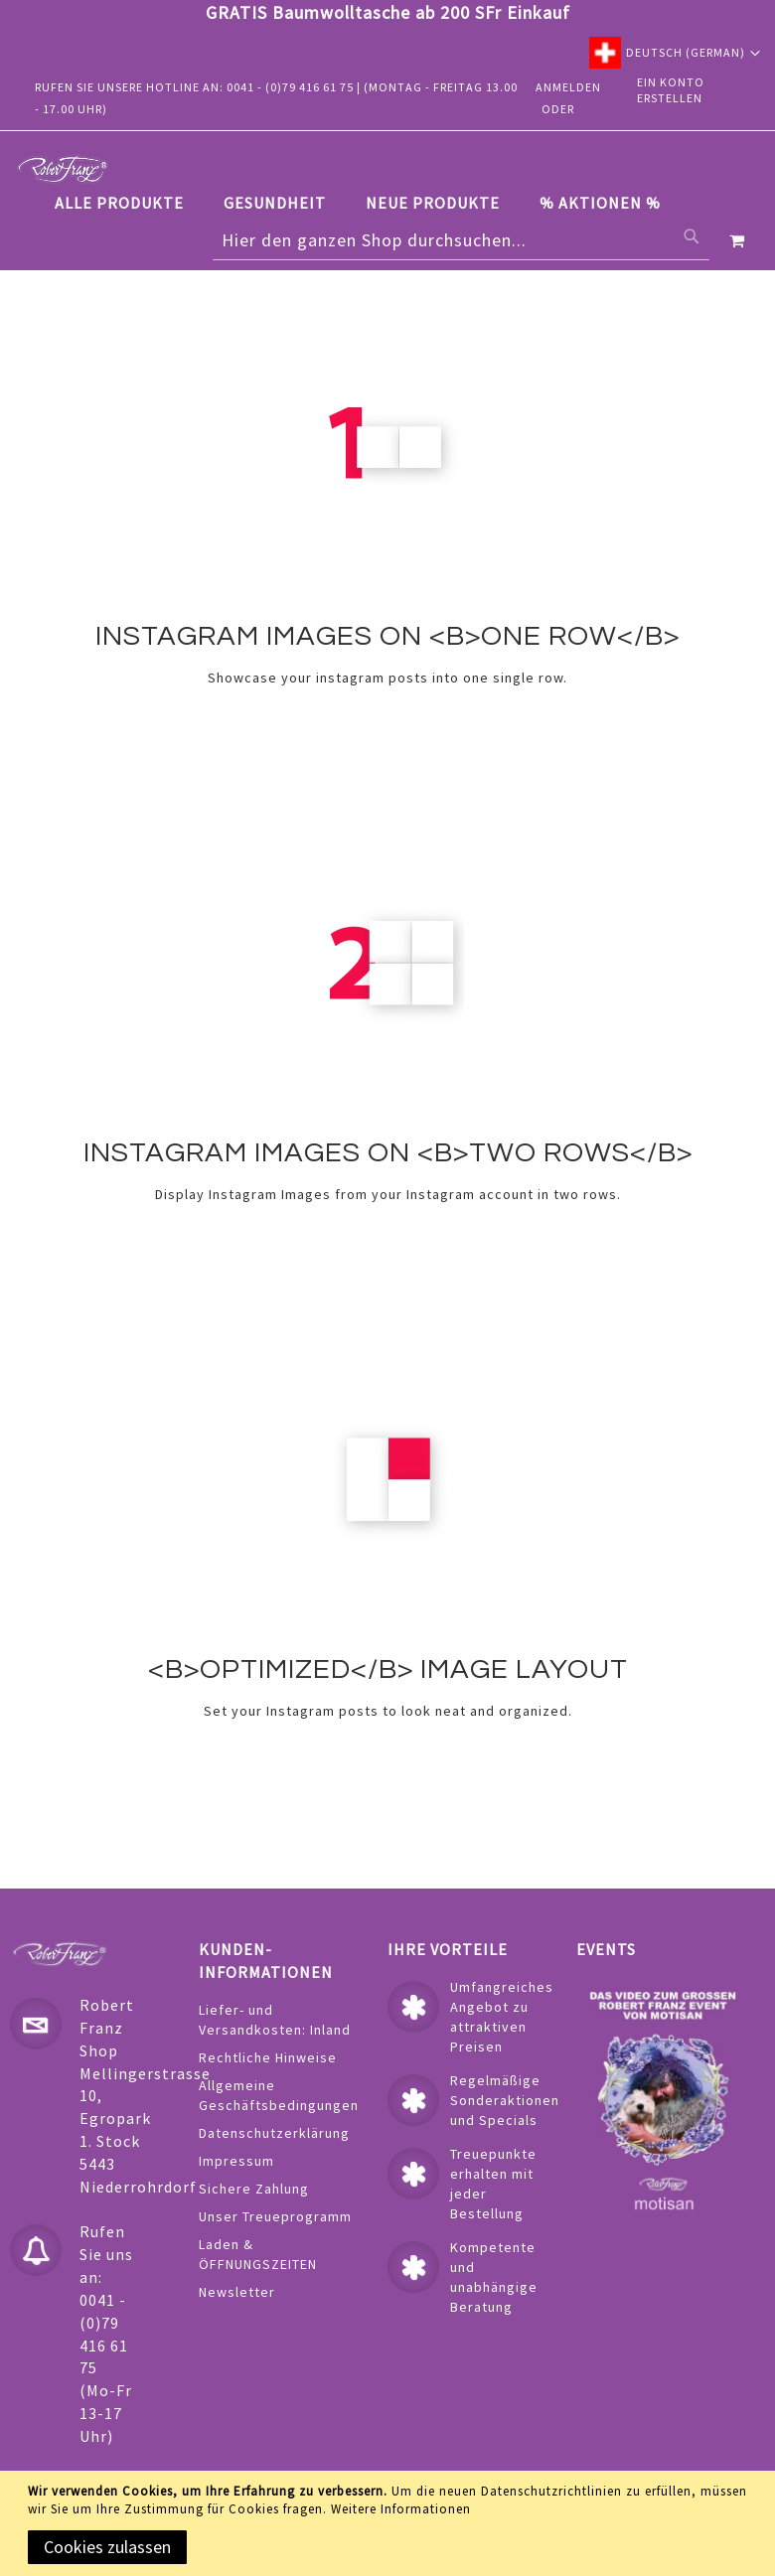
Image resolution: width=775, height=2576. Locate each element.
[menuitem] (129, 203)
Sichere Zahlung (254, 2188)
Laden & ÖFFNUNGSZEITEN (258, 2254)
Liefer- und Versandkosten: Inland (275, 2020)
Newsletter (237, 2292)
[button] (675, 53)
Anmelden (568, 86)
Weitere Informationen (401, 2508)
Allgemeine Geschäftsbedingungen (279, 2095)
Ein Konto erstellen (670, 90)
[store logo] (62, 169)
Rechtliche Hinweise (268, 2057)
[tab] (368, 203)
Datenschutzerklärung (274, 2133)
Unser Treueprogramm (275, 2216)
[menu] (368, 203)
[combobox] (461, 240)
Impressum (236, 2161)
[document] (391, 2523)
